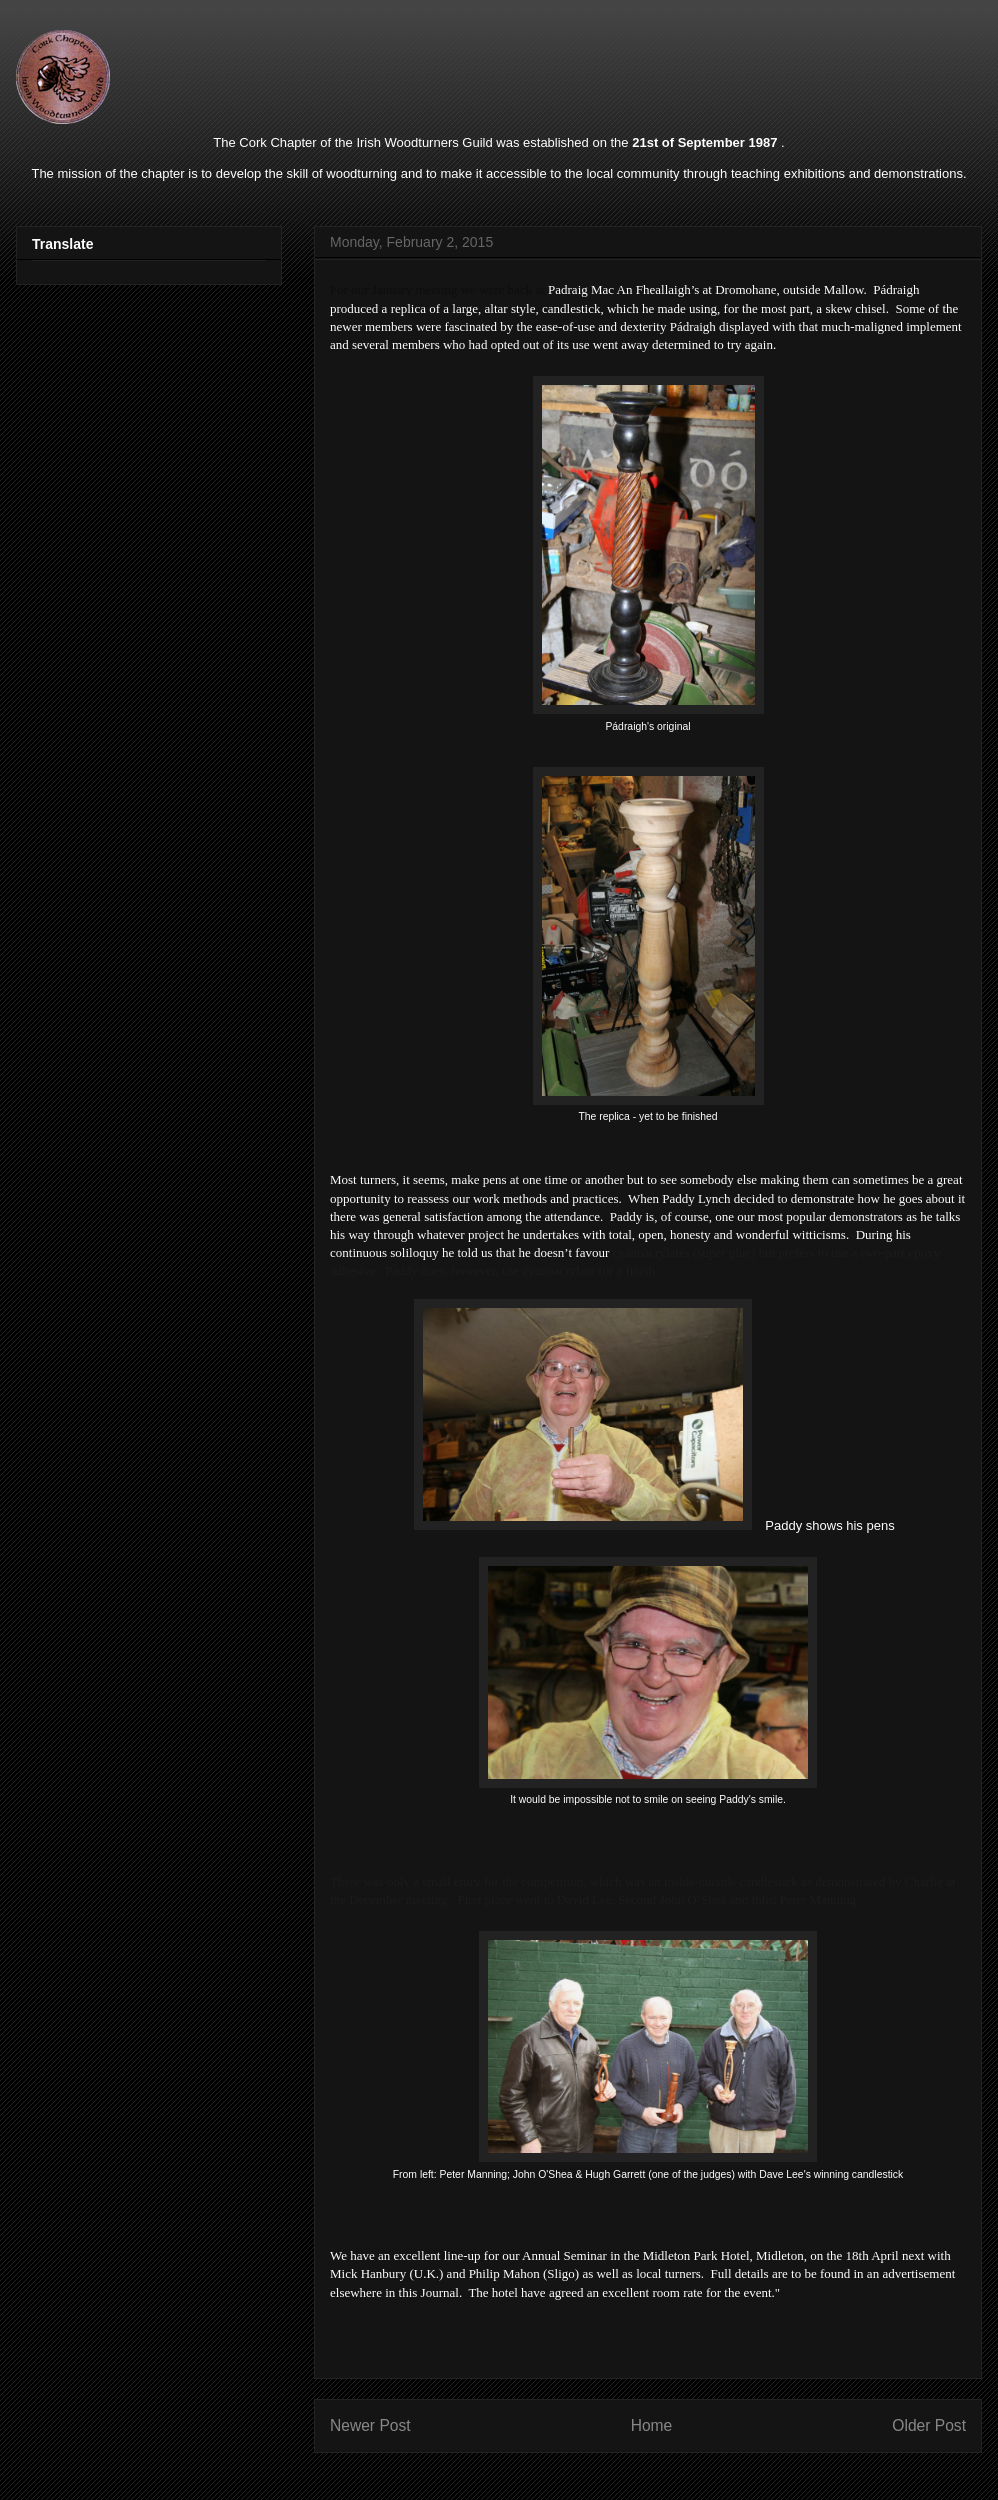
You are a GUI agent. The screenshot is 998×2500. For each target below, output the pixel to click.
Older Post (929, 2425)
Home (652, 2425)
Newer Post (370, 2425)
